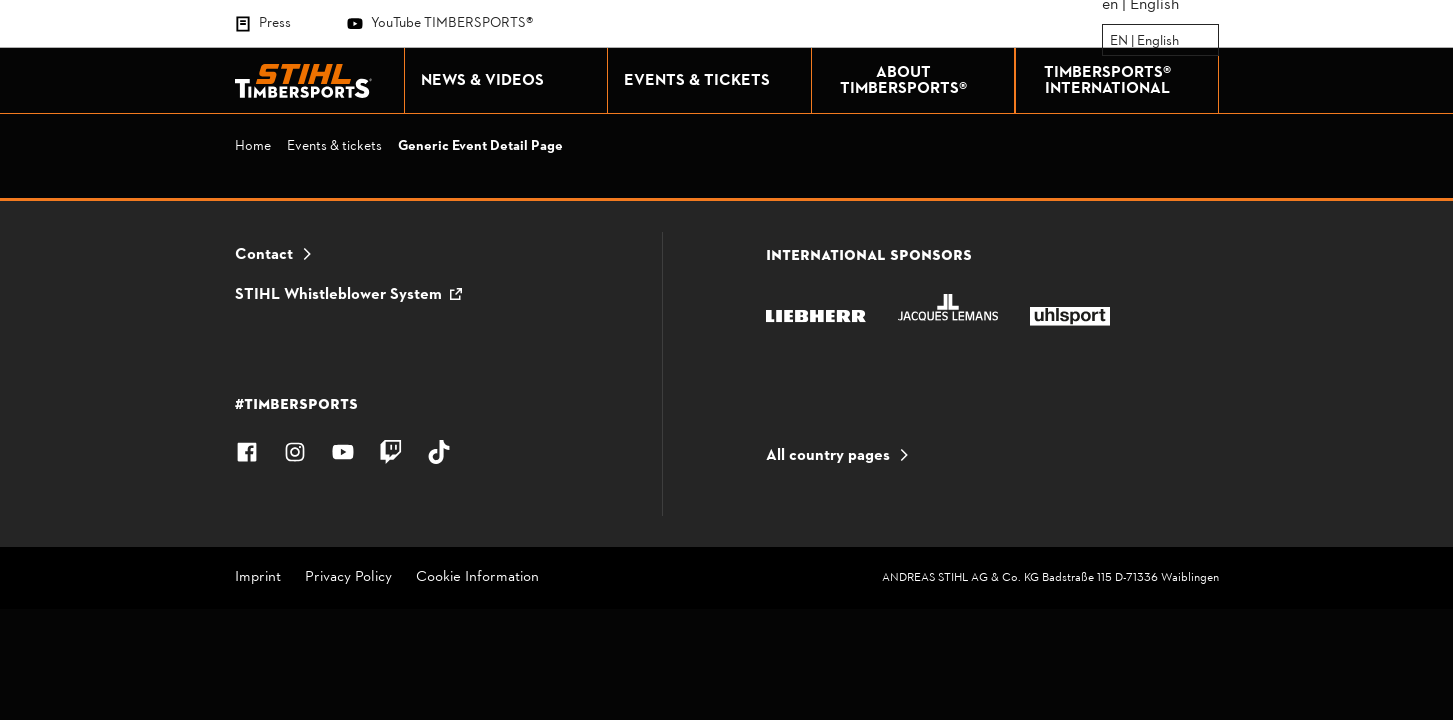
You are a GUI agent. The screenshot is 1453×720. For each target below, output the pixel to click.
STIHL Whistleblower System (338, 295)
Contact (264, 255)
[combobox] (1111, 41)
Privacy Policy (348, 578)
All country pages (828, 456)
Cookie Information (477, 578)
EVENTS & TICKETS (712, 81)
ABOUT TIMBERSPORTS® (922, 81)
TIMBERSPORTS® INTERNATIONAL (1126, 81)
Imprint (258, 578)
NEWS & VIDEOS (509, 81)
